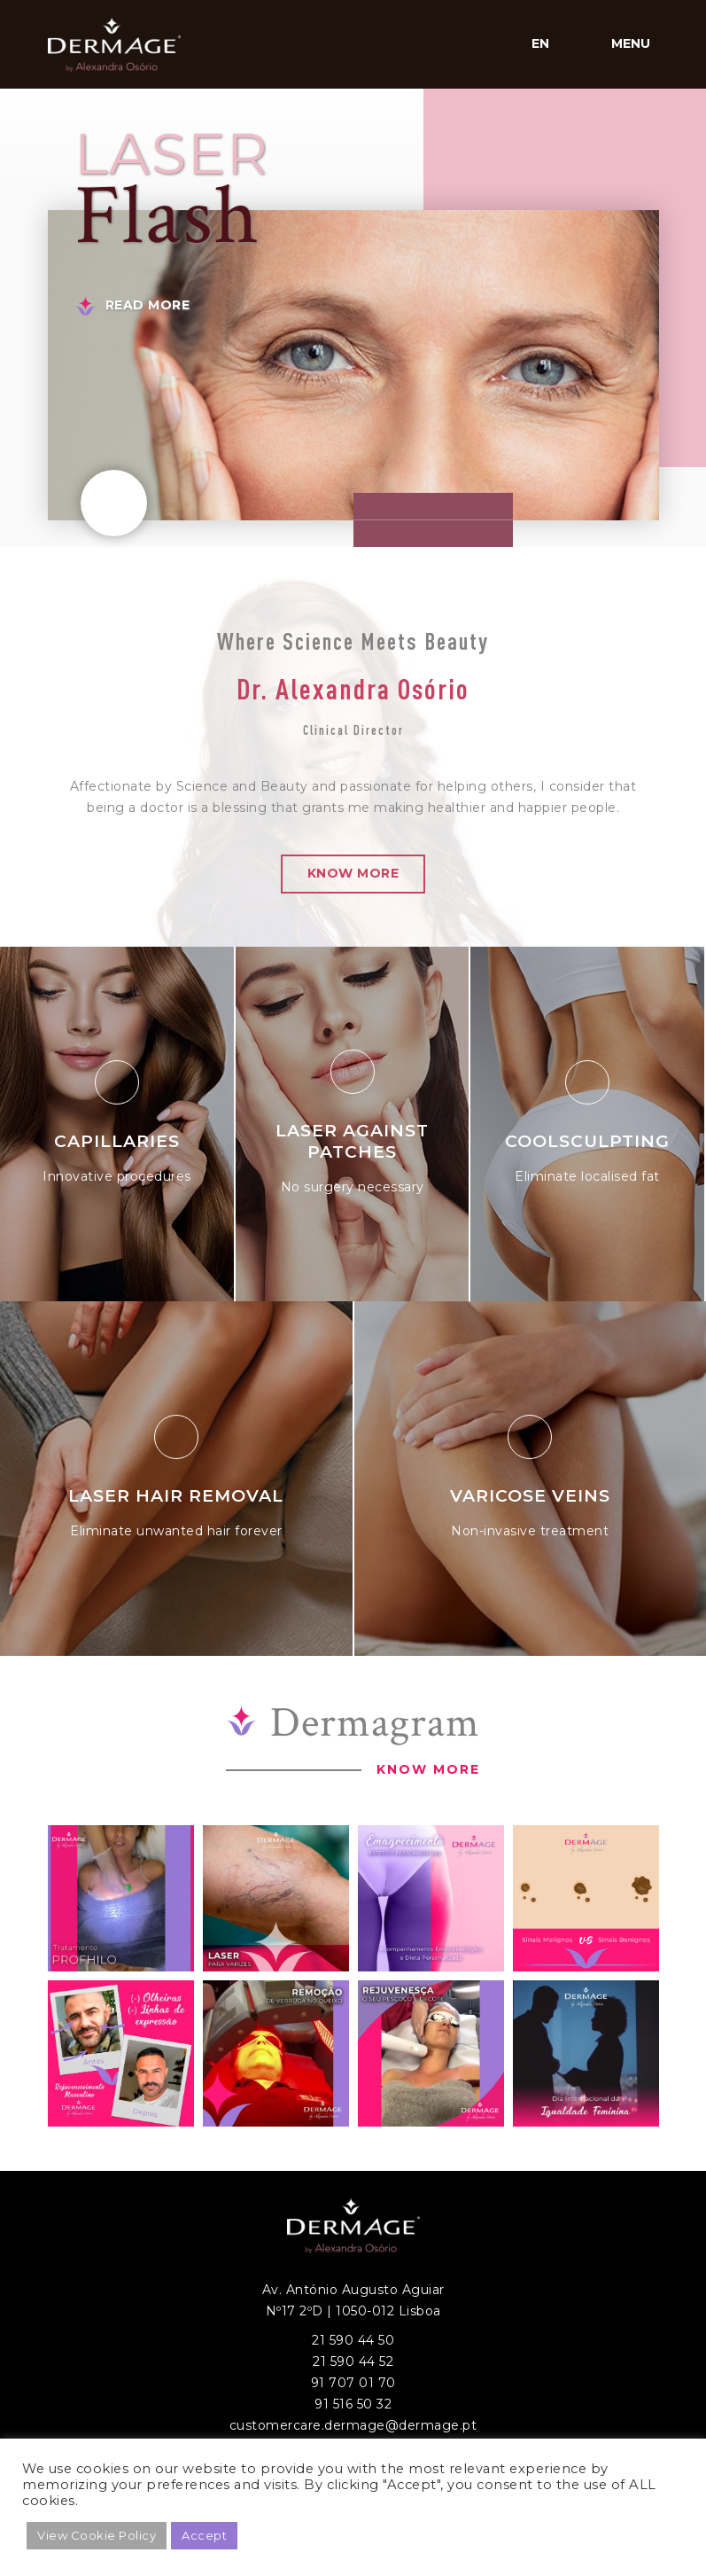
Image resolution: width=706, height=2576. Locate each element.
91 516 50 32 (353, 2404)
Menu (630, 43)
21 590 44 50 (353, 2340)
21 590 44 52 (353, 2361)
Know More (353, 873)
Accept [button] (204, 2535)
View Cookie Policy (96, 2535)
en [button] (540, 43)
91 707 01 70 (353, 2383)
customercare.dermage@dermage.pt (353, 2425)
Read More (147, 305)
